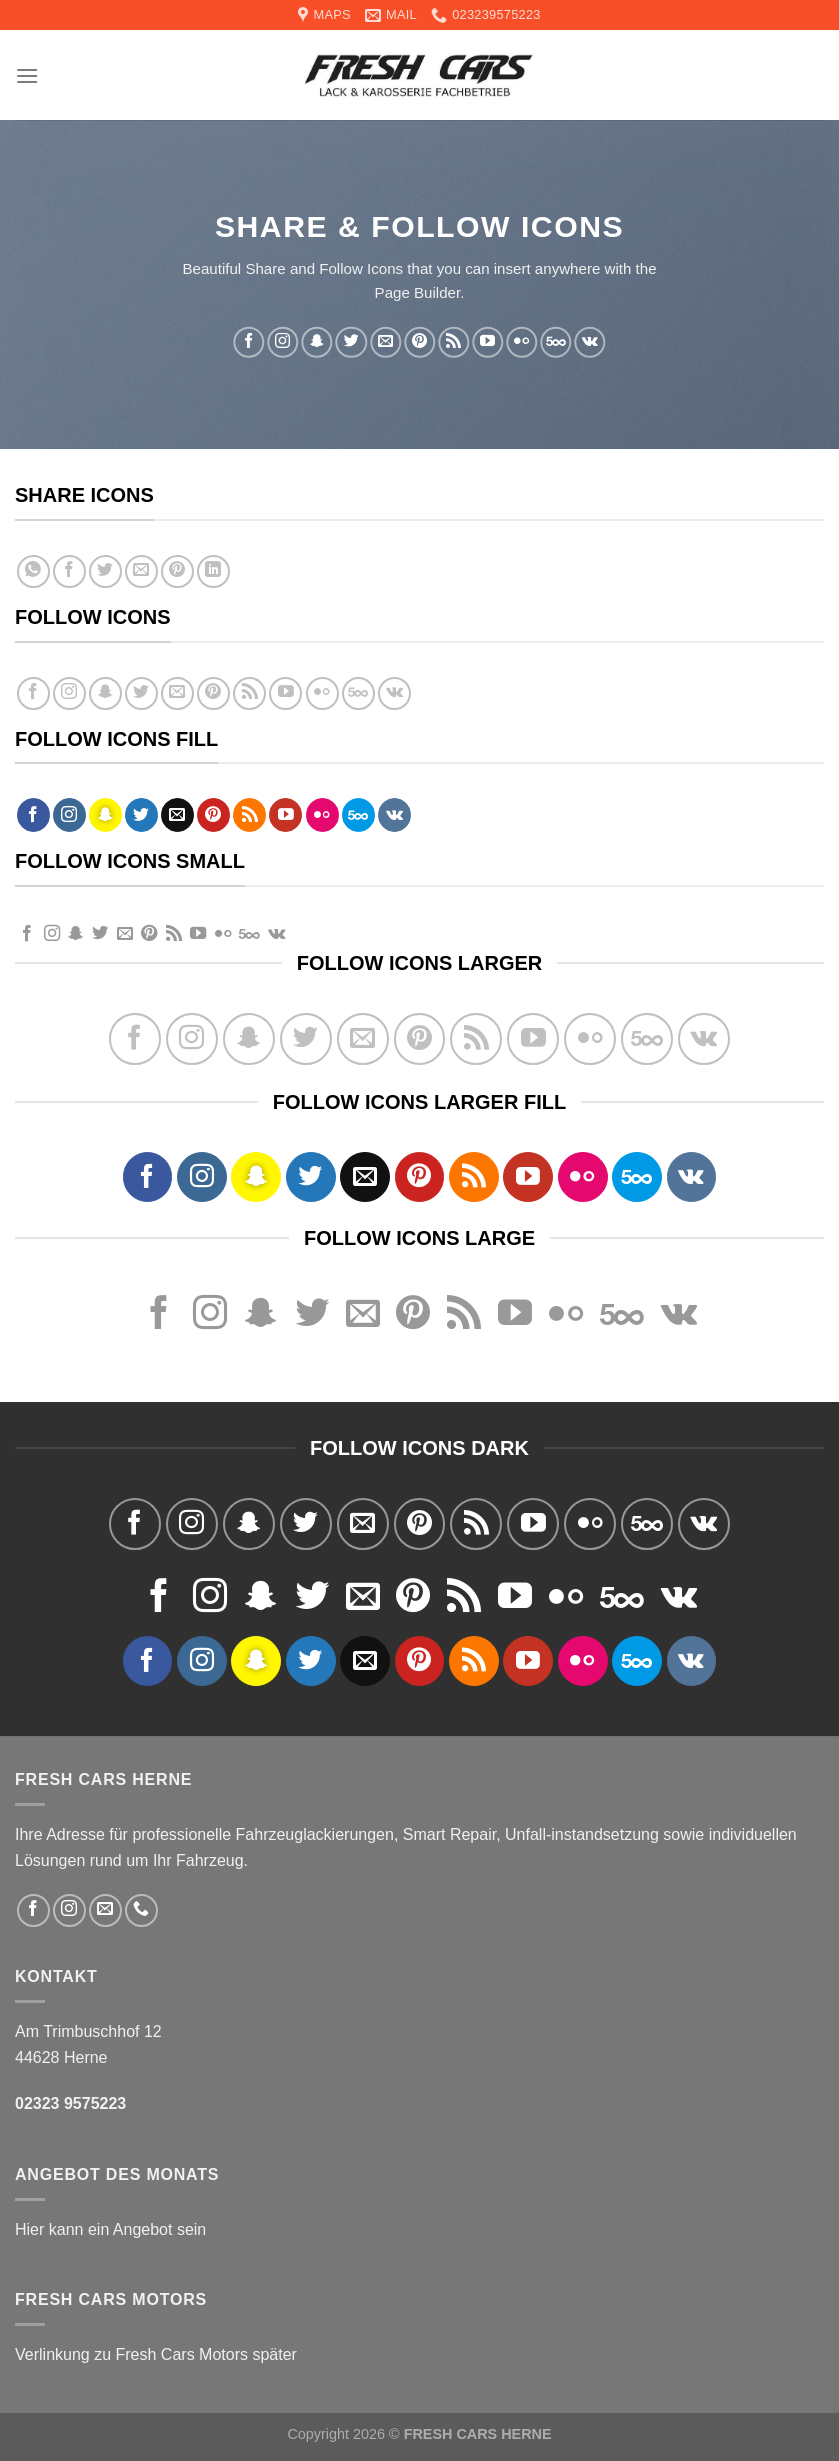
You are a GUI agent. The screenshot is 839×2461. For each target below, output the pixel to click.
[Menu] (27, 75)
